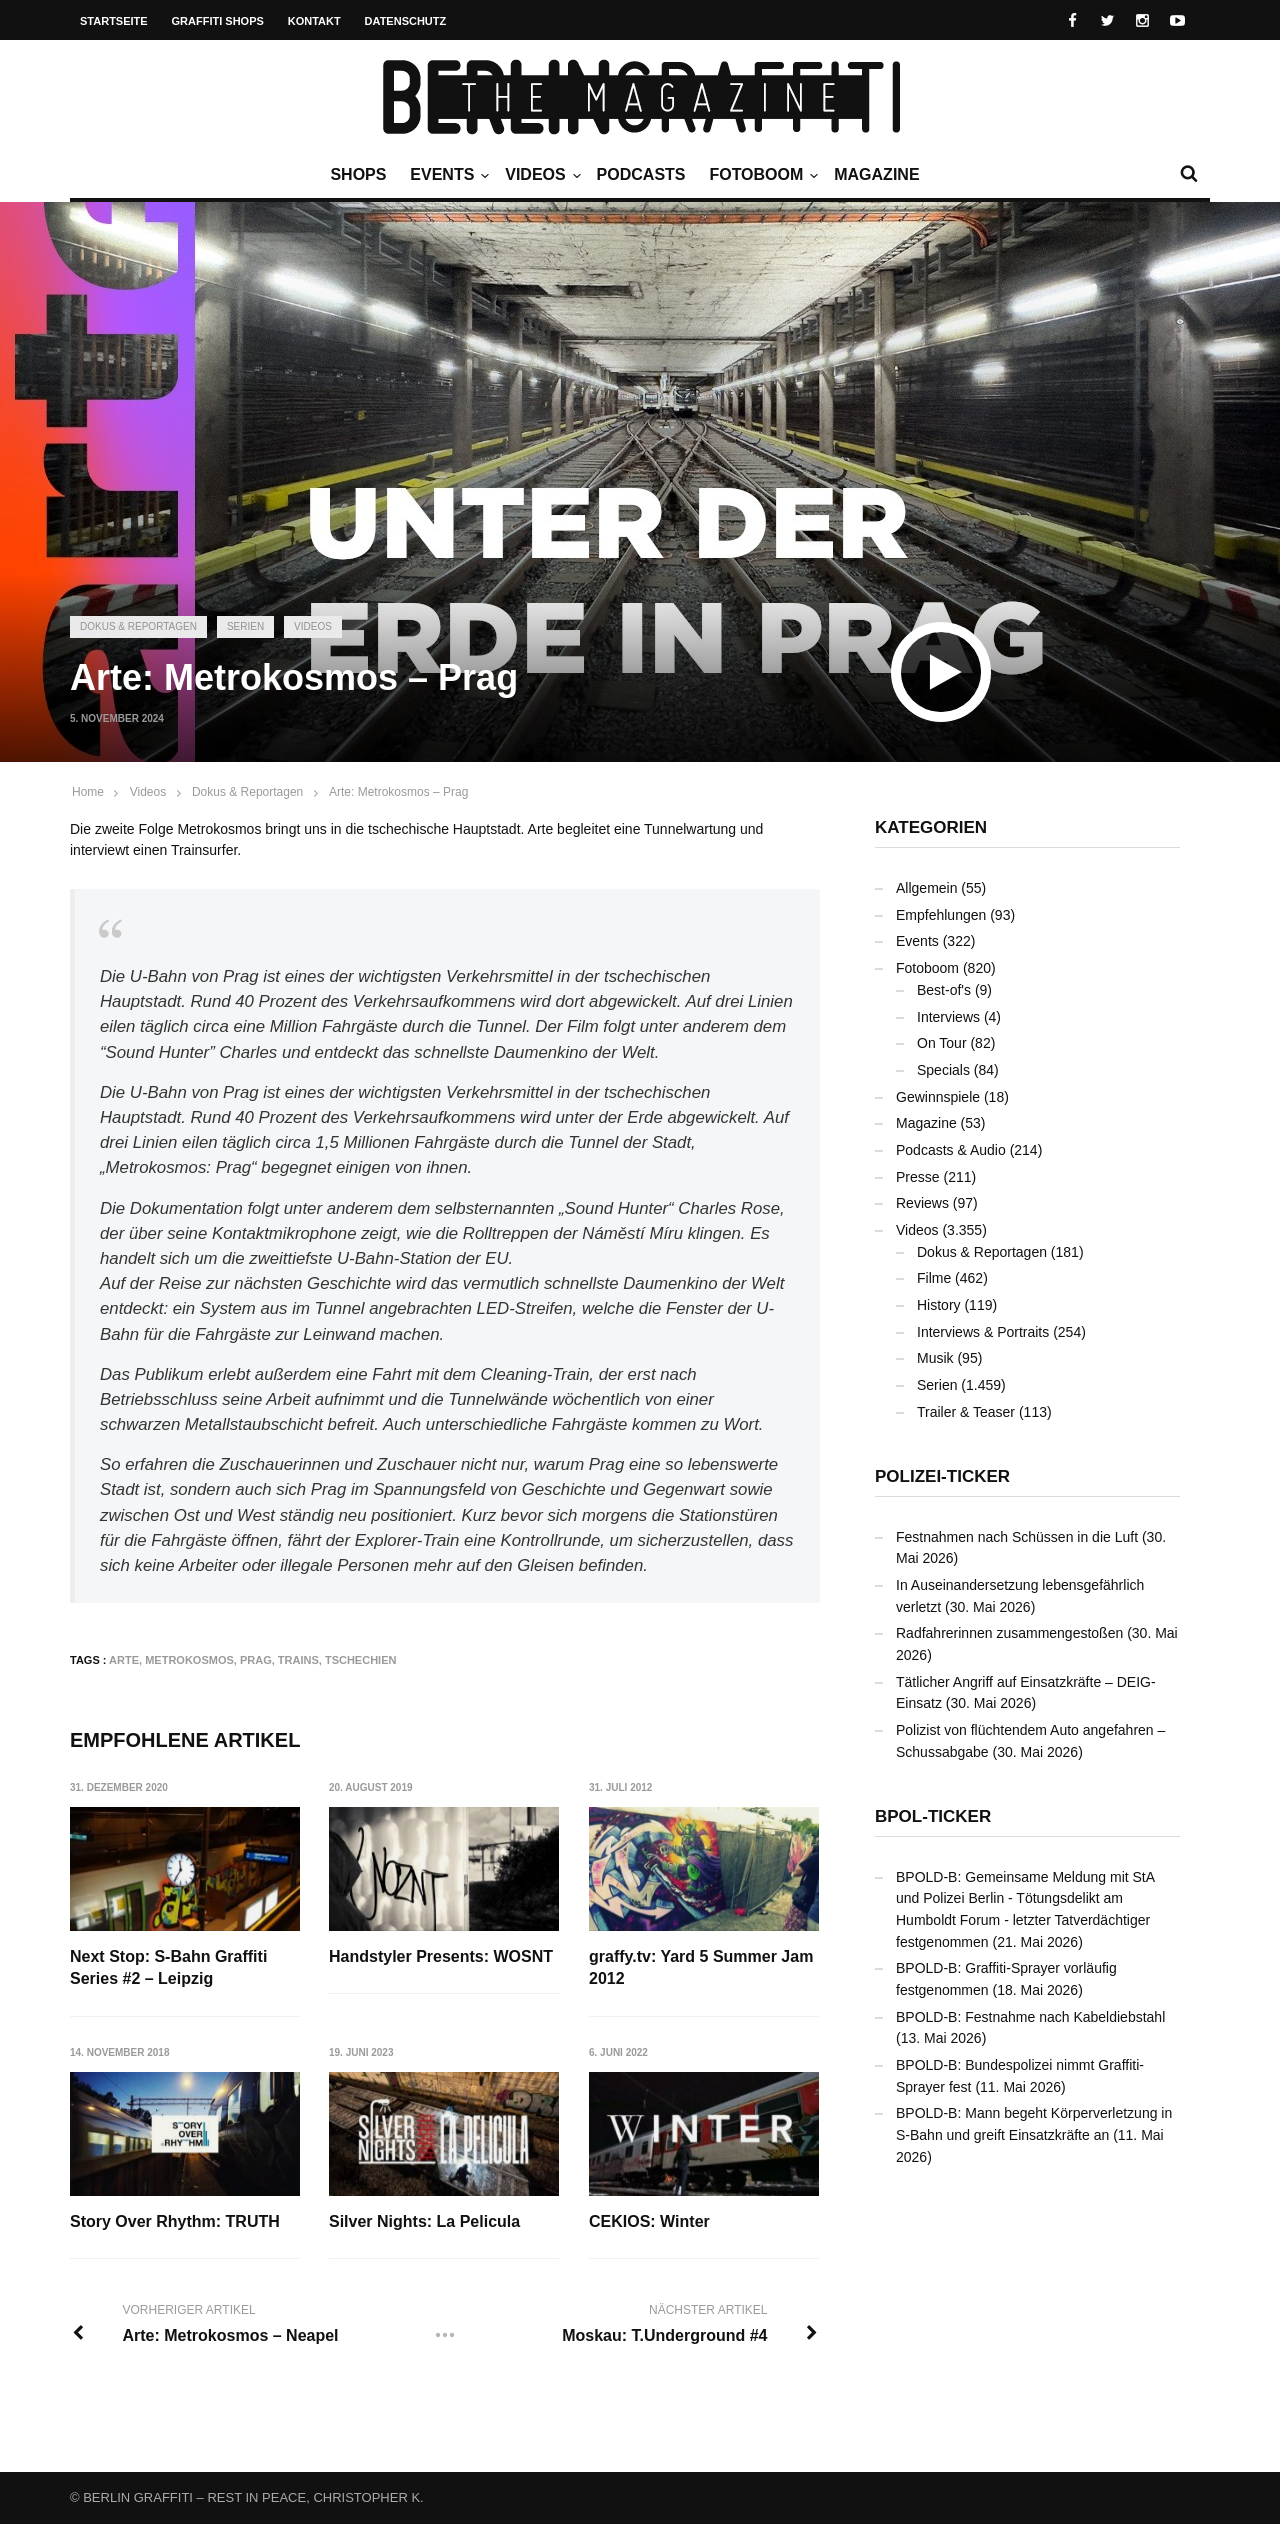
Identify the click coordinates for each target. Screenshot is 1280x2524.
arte (124, 1660)
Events (447, 175)
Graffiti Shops (218, 21)
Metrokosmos (189, 1660)
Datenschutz (406, 21)
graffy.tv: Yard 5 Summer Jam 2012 (701, 1967)
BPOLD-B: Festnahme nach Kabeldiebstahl (1030, 2017)
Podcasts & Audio (951, 1150)
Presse (918, 1177)
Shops (358, 174)
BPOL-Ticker (933, 1816)
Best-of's (944, 990)
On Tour (942, 1043)
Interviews (948, 1017)
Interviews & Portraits (983, 1332)
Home (88, 792)
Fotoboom (761, 175)
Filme (934, 1278)
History (939, 1305)
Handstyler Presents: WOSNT (441, 1956)
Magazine (876, 174)
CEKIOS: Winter (649, 2221)
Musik (935, 1358)
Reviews (922, 1203)
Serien (245, 626)
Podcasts (641, 174)
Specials (943, 1070)
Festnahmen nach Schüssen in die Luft (1017, 1537)
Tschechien (361, 1660)
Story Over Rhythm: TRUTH (175, 2221)
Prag (256, 1660)
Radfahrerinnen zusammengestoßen (1009, 1633)
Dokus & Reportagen (138, 626)
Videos (540, 175)
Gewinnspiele (938, 1097)
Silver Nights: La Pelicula (424, 2221)
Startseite (114, 21)
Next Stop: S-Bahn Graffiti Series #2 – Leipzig (168, 1967)
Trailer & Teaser (966, 1412)
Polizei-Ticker (942, 1476)
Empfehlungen (941, 915)
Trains (298, 1660)
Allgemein (926, 888)
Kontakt (314, 21)
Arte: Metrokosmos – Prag (398, 792)
